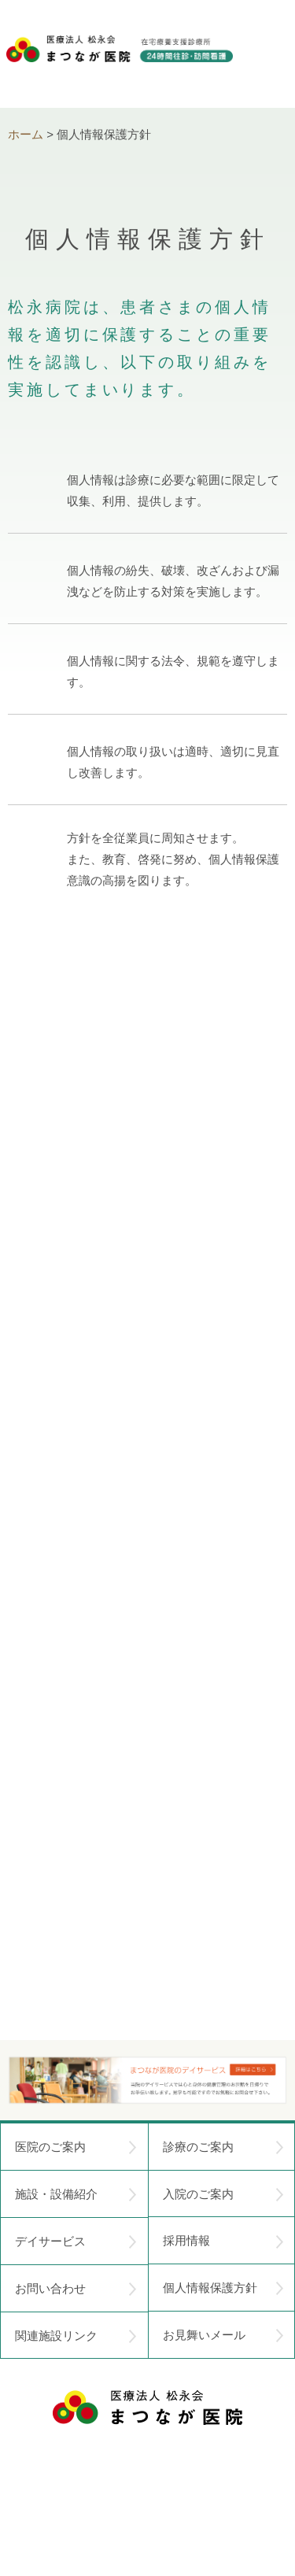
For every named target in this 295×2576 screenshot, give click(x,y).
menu (269, 55)
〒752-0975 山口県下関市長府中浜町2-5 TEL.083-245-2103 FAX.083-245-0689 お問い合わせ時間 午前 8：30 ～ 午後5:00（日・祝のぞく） (148, 2480)
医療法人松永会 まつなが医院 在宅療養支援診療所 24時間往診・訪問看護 (119, 63)
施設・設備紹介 (76, 2194)
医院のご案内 (76, 2147)
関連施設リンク (76, 2336)
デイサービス (76, 2241)
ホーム (25, 134)
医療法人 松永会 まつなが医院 (147, 2407)
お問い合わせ (76, 2289)
